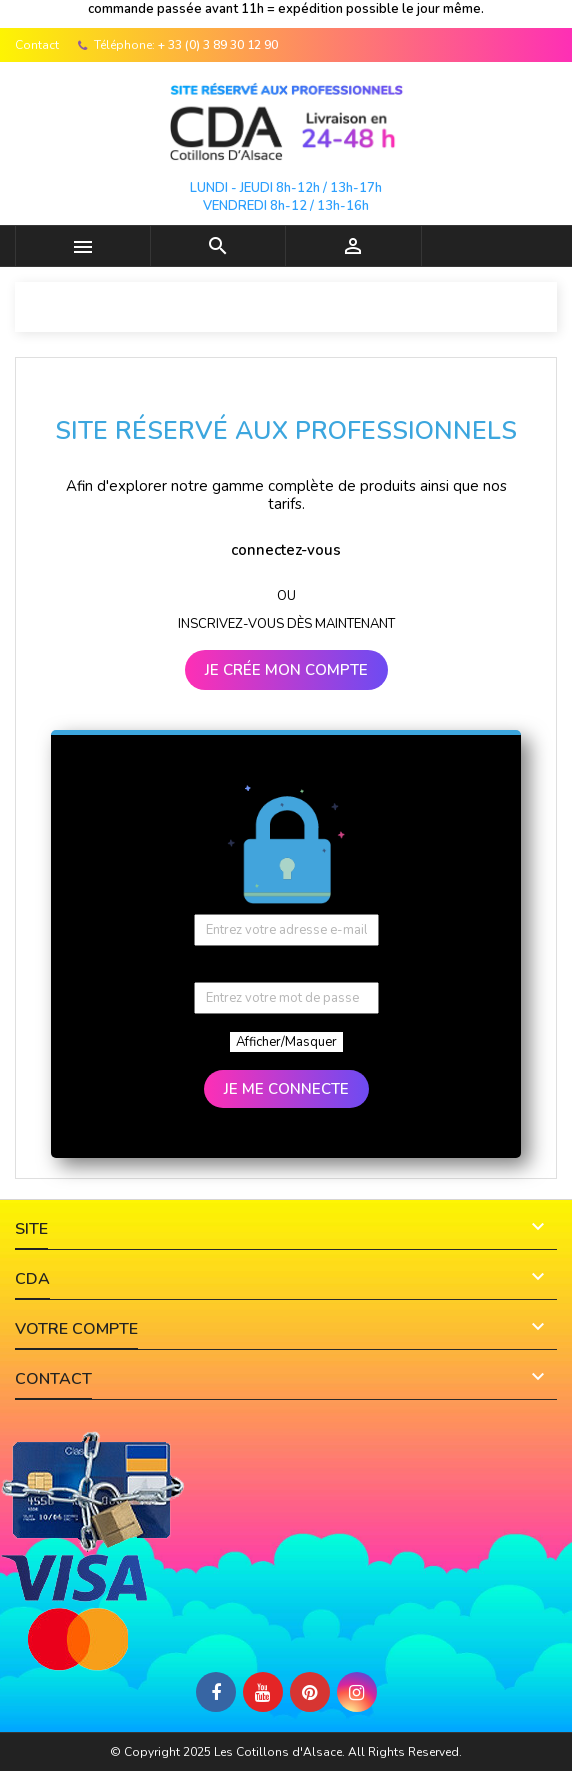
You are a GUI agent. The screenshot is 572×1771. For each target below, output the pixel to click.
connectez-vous (286, 550)
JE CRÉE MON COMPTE (286, 670)
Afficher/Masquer (286, 1042)
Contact (37, 45)
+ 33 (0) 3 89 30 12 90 (218, 45)
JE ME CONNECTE (286, 1089)
